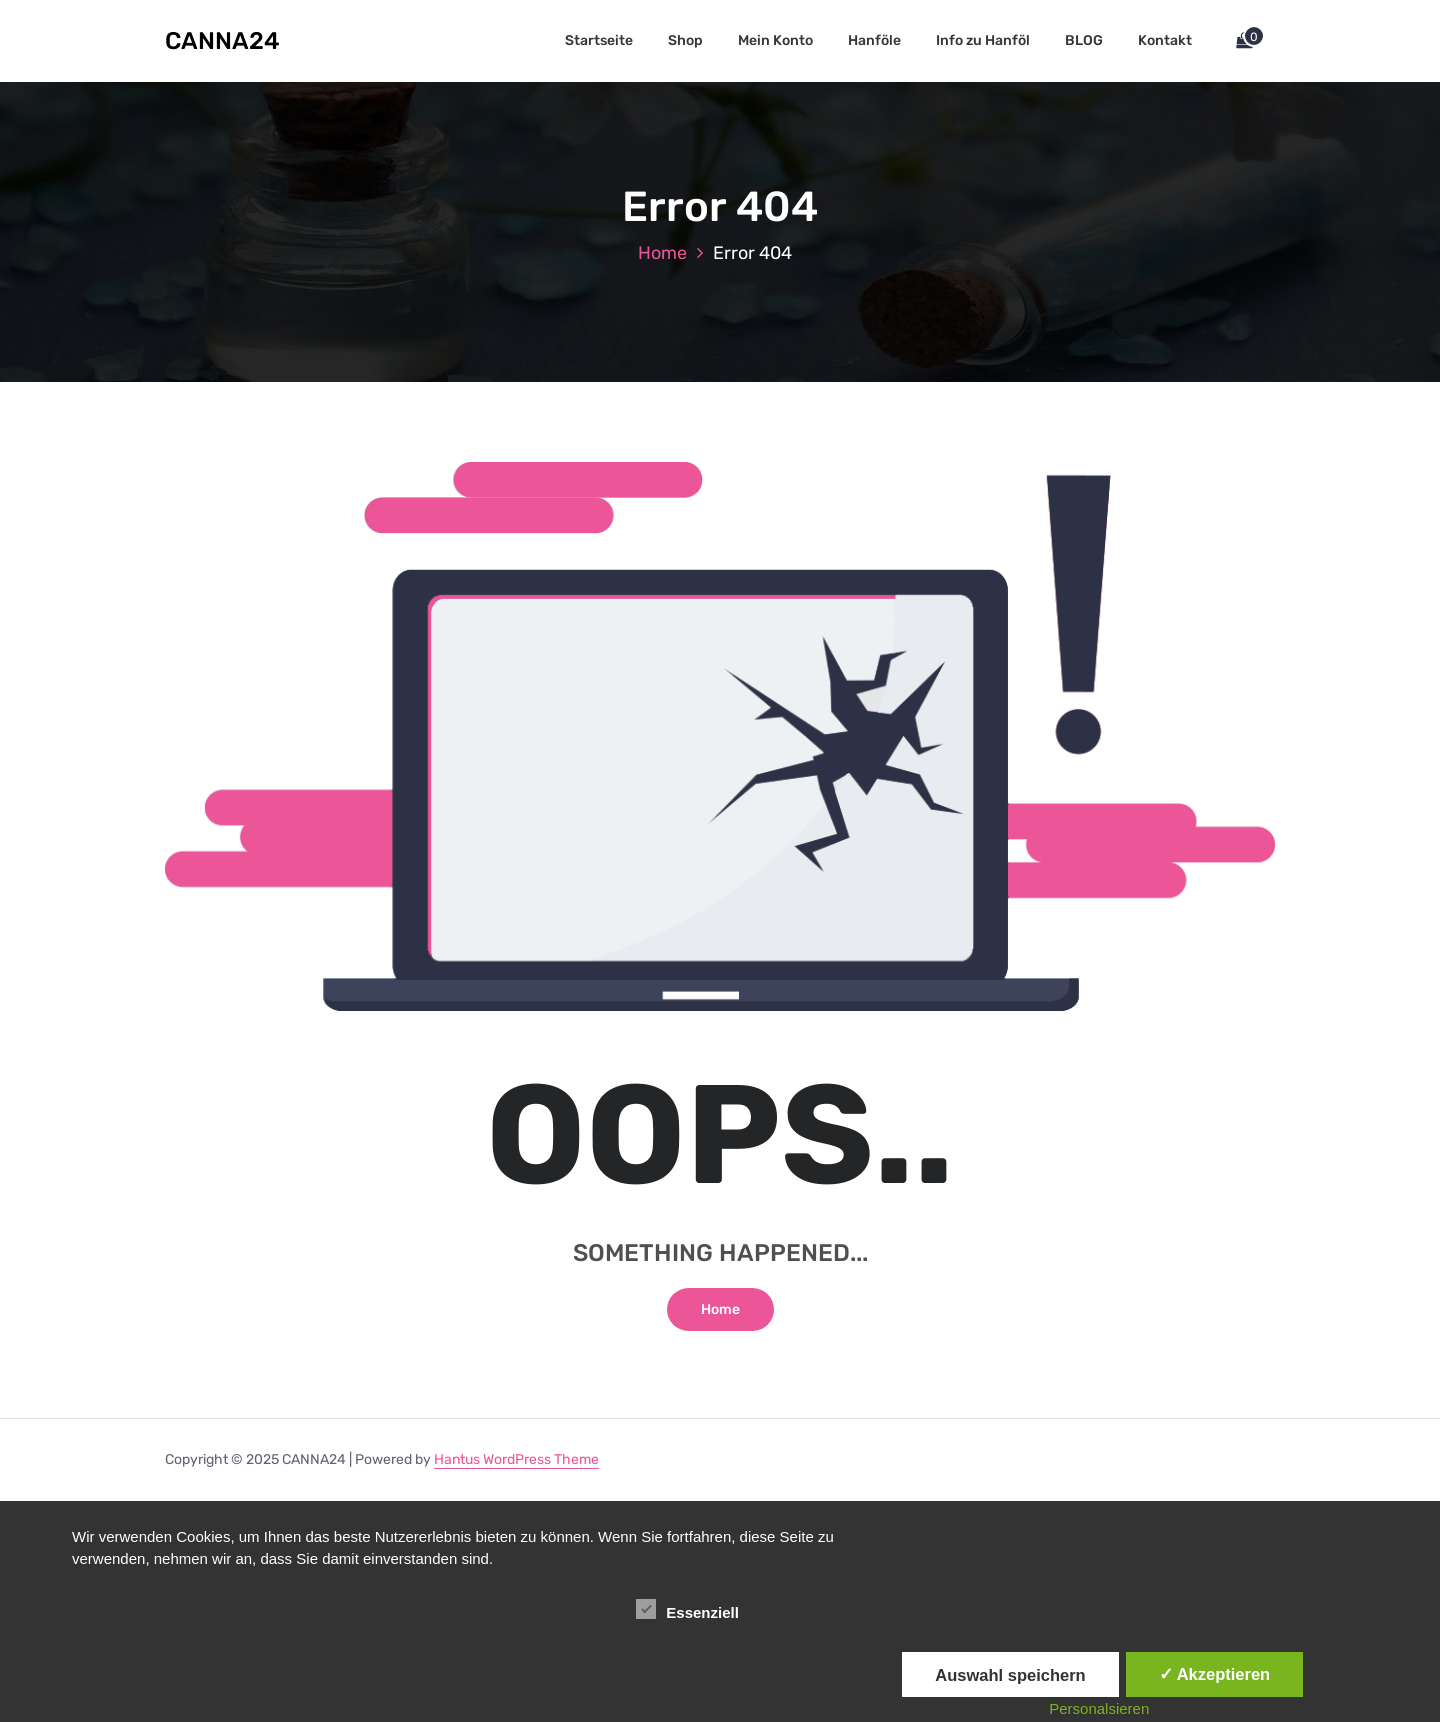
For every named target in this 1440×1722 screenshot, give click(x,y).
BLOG (1084, 40)
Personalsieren (1099, 1708)
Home (662, 253)
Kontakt (1165, 40)
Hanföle (874, 40)
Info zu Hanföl (983, 40)
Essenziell (687, 1609)
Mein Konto (775, 40)
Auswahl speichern (1010, 1675)
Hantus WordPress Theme (516, 1459)
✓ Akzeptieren (1215, 1674)
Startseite (599, 40)
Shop (685, 40)
